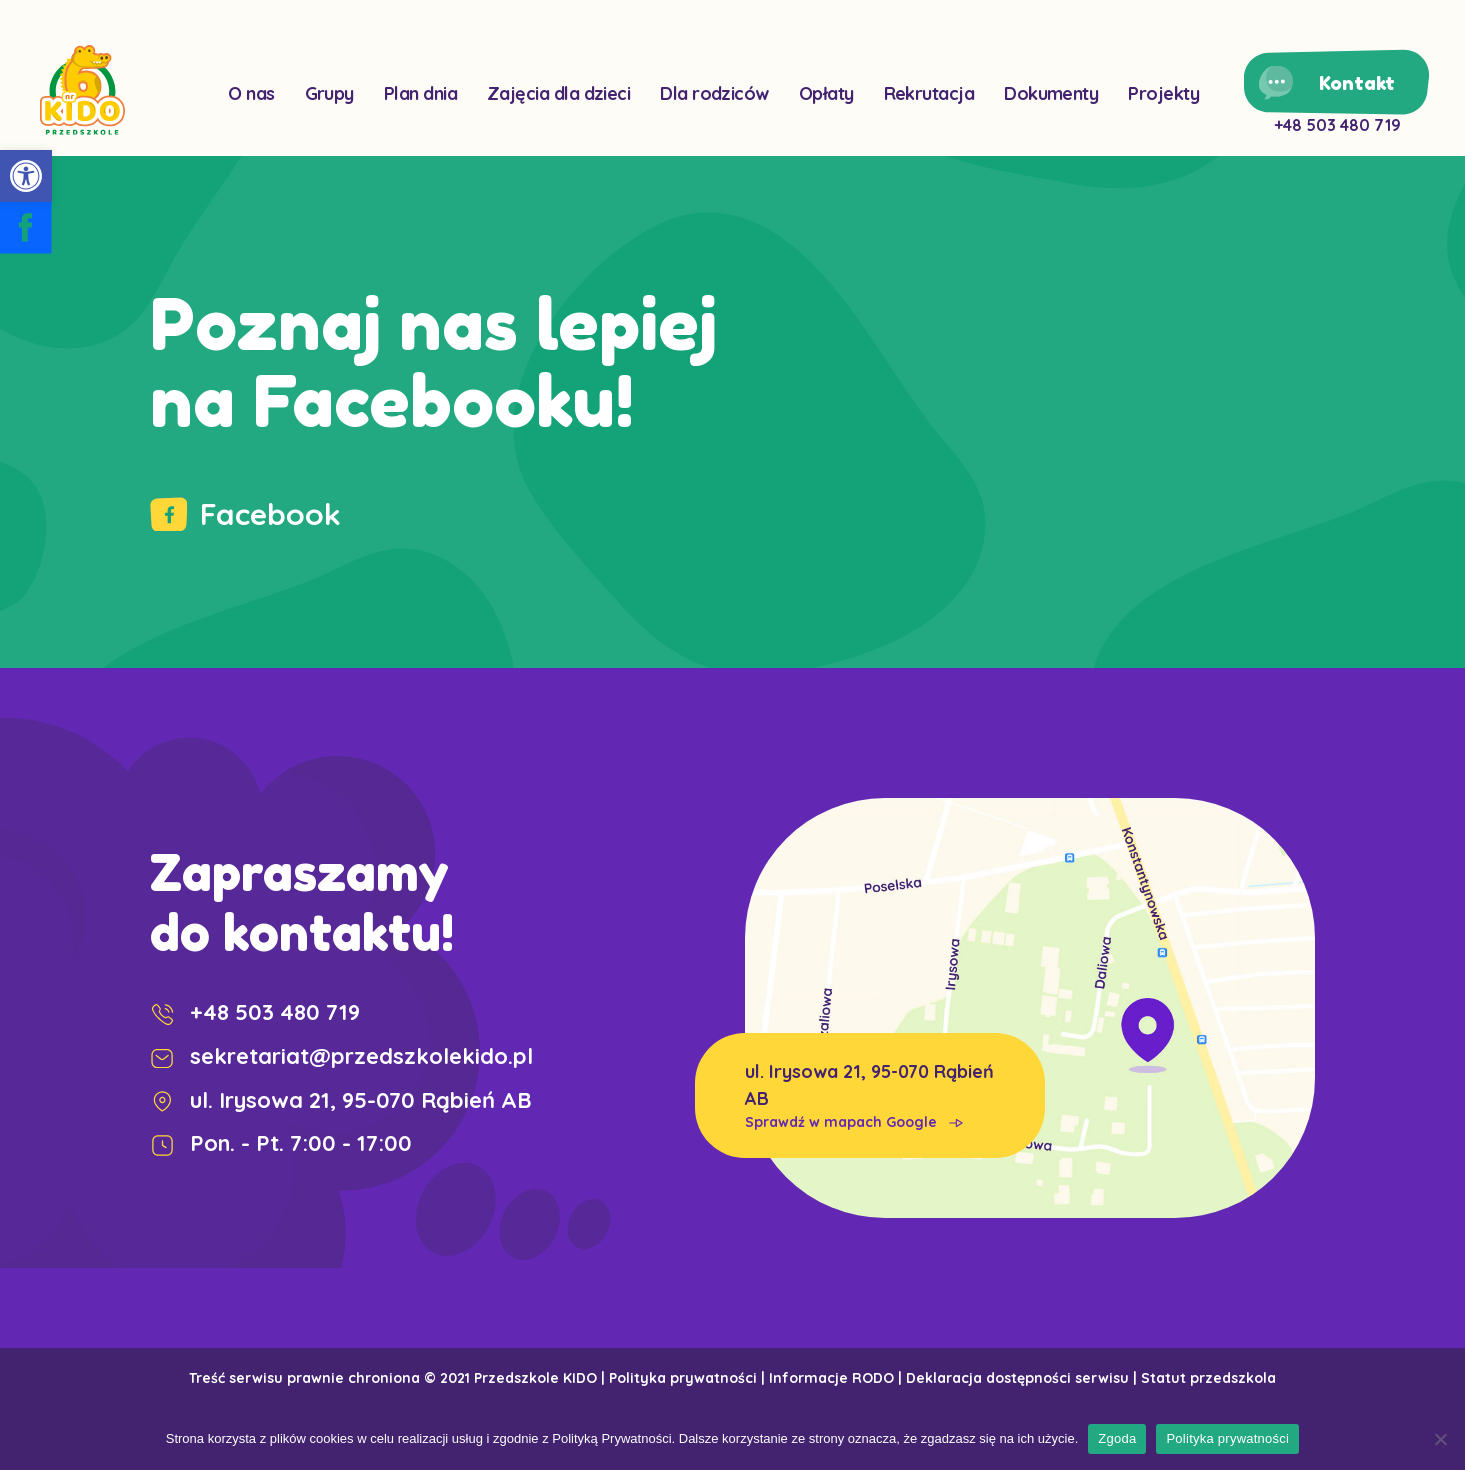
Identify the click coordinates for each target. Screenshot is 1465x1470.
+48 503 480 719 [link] (1337, 125)
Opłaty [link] (826, 93)
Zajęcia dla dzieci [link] (558, 93)
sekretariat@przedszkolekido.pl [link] (341, 1056)
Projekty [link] (1163, 93)
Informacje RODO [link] (831, 1378)
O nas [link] (251, 93)
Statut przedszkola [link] (1208, 1378)
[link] (26, 176)
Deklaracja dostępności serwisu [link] (1017, 1378)
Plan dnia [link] (420, 93)
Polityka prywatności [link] (683, 1378)
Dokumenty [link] (1051, 93)
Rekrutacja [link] (929, 93)
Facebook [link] (245, 514)
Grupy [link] (329, 93)
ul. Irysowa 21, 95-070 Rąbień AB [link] (870, 1096)
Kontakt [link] (1357, 82)
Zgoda (1117, 1438)
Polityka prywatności (1227, 1438)
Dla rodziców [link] (714, 93)
